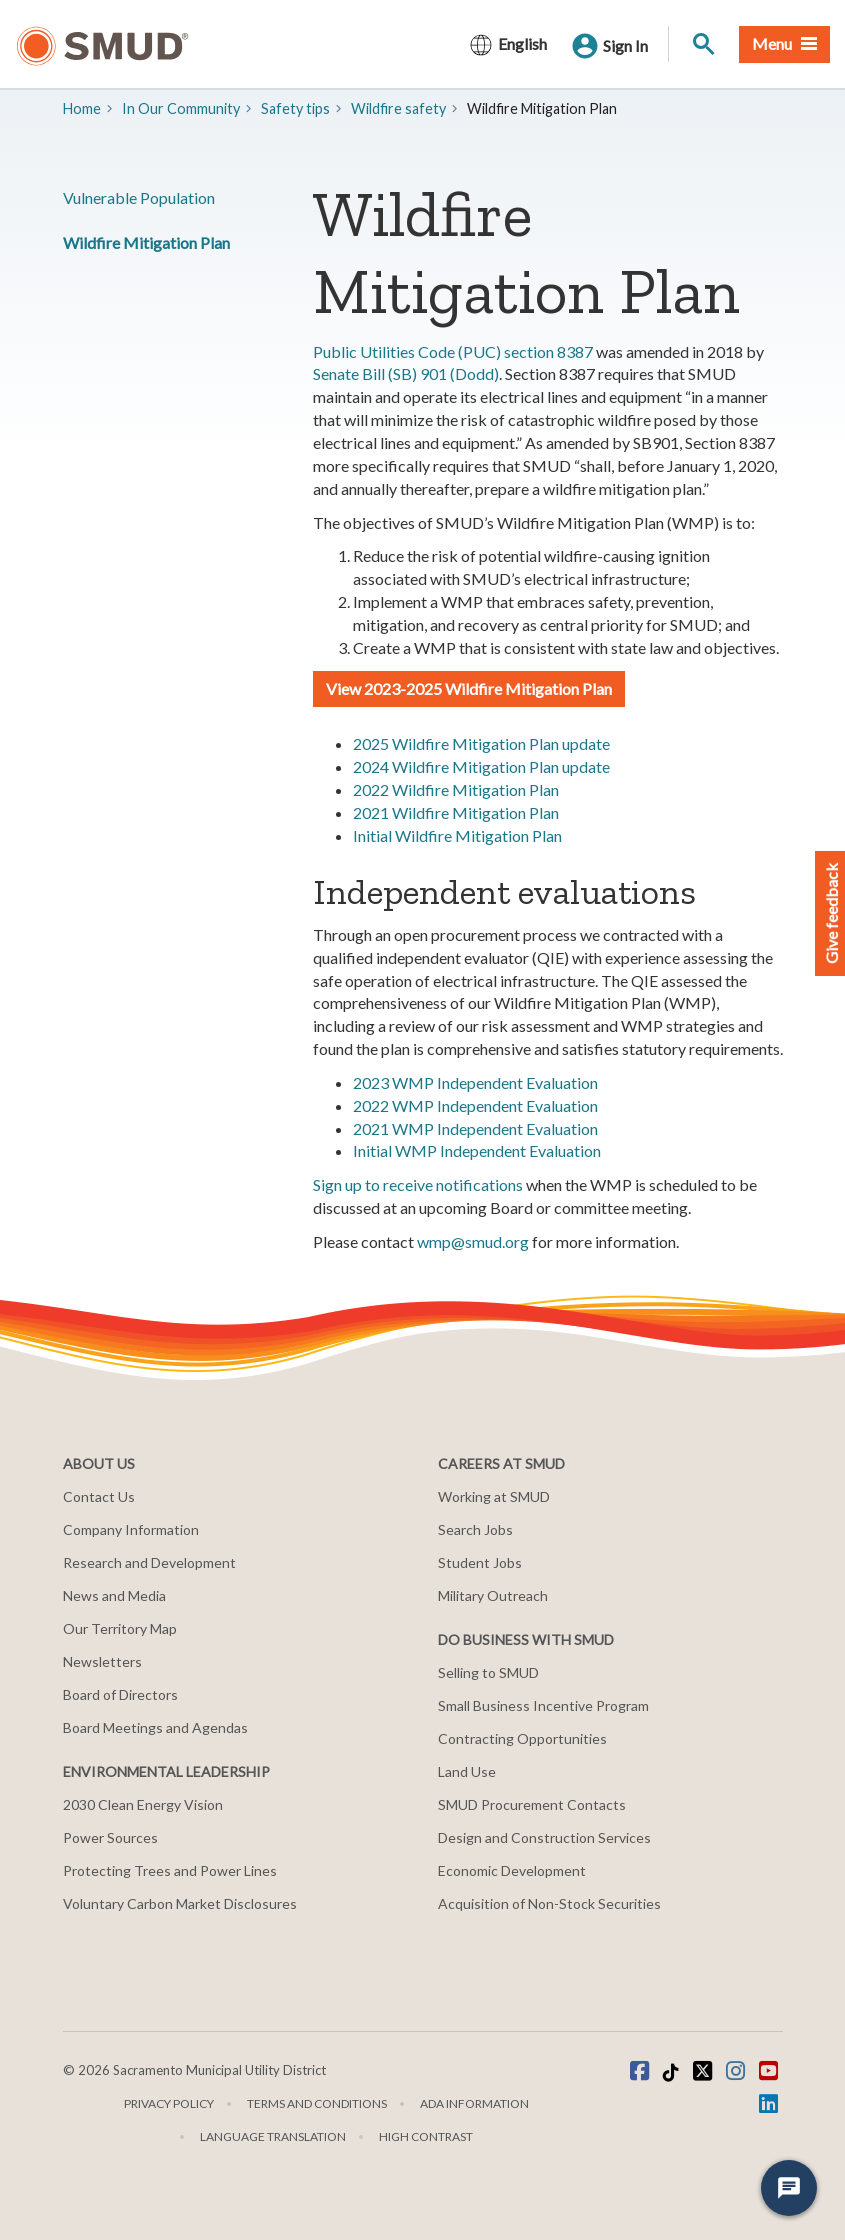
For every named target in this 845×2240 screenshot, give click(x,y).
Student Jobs (480, 1562)
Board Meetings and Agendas (155, 1727)
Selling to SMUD (488, 1672)
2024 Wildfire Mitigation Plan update (481, 766)
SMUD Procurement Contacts (532, 1804)
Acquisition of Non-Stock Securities (549, 1903)
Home (82, 108)
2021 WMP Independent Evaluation (475, 1128)
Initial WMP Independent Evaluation (477, 1150)
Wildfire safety (398, 108)
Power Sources (110, 1837)
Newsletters (102, 1661)
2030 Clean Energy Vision (143, 1804)
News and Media (114, 1595)
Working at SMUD (494, 1496)
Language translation (273, 2136)
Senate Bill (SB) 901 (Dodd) (406, 373)
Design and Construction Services (544, 1837)
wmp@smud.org (473, 1241)
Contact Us (99, 1496)
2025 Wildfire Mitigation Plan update (481, 743)
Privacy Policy (169, 2103)
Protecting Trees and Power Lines (170, 1870)
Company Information (131, 1529)
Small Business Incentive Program (543, 1705)
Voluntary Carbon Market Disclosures (180, 1903)
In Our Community (181, 108)
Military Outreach (493, 1595)
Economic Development (512, 1870)
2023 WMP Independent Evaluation (475, 1082)
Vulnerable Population (139, 197)
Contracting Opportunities (522, 1738)
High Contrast (426, 2136)
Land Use (467, 1771)
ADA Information (474, 2103)
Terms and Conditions (317, 2103)
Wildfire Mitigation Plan (146, 242)
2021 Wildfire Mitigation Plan (456, 812)
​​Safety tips (295, 108)
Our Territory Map (120, 1628)
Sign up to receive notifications (418, 1184)
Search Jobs (475, 1529)
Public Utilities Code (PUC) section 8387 (453, 351)
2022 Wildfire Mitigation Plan (456, 789)
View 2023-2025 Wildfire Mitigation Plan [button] (469, 688)
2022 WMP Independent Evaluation (475, 1105)
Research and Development (149, 1562)
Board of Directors (120, 1694)
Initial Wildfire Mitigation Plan (457, 835)
